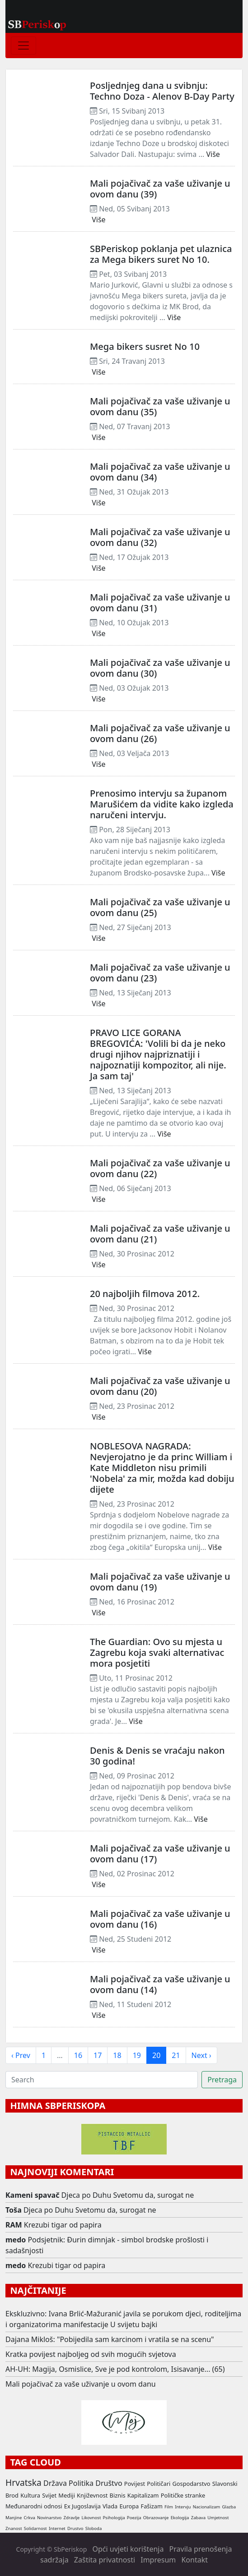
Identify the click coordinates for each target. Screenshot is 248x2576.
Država (55, 2483)
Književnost (92, 2495)
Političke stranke (183, 2495)
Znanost (13, 2528)
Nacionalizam (206, 2507)
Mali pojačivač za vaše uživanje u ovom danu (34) (160, 471)
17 (98, 2055)
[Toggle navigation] (23, 46)
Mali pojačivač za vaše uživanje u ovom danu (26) (160, 733)
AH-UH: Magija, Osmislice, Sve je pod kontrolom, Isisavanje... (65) (115, 2369)
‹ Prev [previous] (20, 2055)
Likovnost (91, 2518)
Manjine (13, 2518)
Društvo (108, 2483)
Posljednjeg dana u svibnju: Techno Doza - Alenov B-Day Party (162, 90)
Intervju (183, 2507)
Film (168, 2507)
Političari (158, 2484)
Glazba (229, 2507)
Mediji (66, 2495)
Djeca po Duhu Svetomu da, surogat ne (127, 2195)
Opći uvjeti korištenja (128, 2549)
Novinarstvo (49, 2518)
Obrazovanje (156, 2518)
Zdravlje (72, 2518)
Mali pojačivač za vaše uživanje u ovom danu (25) (160, 907)
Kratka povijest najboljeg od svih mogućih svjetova (90, 2354)
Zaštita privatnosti (104, 2560)
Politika (81, 2483)
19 (137, 2055)
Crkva (29, 2518)
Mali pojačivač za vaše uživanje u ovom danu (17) (160, 1853)
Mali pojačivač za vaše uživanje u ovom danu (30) (160, 667)
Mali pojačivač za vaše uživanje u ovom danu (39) (160, 188)
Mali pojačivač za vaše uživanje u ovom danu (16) (160, 1918)
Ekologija (180, 2518)
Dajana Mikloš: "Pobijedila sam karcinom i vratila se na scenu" (109, 2339)
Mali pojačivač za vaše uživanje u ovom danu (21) (160, 1233)
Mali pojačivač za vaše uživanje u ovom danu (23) (160, 972)
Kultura (30, 2495)
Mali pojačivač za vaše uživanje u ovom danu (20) (160, 1386)
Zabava (198, 2518)
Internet (57, 2528)
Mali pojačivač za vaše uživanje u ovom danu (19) (160, 1581)
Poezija (134, 2518)
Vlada (110, 2506)
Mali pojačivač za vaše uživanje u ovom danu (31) (160, 602)
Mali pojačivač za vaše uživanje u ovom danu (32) (160, 537)
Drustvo (75, 2528)
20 (156, 2055)
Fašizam (151, 2506)
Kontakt (194, 2560)
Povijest (134, 2484)
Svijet (49, 2495)
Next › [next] (201, 2055)
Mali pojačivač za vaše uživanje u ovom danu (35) (160, 406)
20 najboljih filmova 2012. (145, 1294)
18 (117, 2055)
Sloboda (93, 2528)
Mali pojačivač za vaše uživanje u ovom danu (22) (160, 1168)
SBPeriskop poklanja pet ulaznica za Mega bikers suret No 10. (161, 254)
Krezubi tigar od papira (63, 2225)
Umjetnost (218, 2518)
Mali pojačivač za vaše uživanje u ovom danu (80, 2384)
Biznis (118, 2495)
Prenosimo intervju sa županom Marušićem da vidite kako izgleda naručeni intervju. (162, 804)
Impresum (158, 2560)
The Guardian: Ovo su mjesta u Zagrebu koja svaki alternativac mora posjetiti (157, 1652)
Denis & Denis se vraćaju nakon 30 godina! (157, 1755)
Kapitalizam (143, 2495)
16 (78, 2055)
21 (176, 2055)
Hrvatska (23, 2482)
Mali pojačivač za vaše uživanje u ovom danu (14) (160, 1984)
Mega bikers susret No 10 (145, 346)
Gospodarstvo (191, 2484)
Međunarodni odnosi (33, 2506)
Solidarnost (35, 2528)
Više (213, 154)
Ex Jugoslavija (82, 2506)
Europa (129, 2506)
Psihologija (114, 2518)
